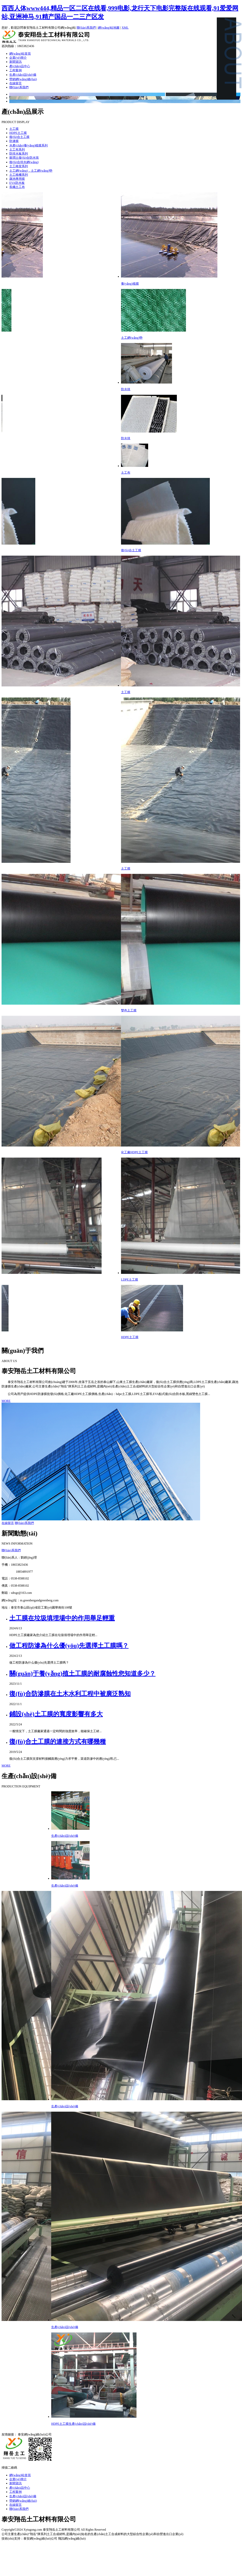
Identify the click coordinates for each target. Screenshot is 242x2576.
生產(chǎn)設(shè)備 (22, 74)
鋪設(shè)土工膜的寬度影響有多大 (56, 1713)
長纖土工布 (17, 187)
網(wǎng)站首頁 (20, 53)
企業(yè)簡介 (18, 57)
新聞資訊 (15, 61)
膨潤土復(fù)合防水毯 (24, 157)
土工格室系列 (18, 166)
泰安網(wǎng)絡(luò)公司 (35, 2434)
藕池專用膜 (17, 178)
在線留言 (15, 83)
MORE (6, 1401)
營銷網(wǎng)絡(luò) (23, 79)
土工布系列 (17, 149)
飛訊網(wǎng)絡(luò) (72, 2538)
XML (125, 27)
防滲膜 (14, 141)
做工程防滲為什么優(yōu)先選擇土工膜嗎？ (69, 1645)
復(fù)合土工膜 (19, 137)
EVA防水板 (17, 182)
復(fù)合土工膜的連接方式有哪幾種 (57, 1741)
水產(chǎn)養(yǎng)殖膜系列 (28, 145)
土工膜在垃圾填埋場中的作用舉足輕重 (62, 1618)
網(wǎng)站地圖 (108, 27)
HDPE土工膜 (18, 132)
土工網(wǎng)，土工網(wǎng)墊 (30, 170)
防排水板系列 (18, 153)
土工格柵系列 (18, 174)
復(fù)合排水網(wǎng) (24, 162)
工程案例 (15, 70)
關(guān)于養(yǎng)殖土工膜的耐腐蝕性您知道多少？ (82, 1673)
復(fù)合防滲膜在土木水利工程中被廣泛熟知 (70, 1693)
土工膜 (14, 128)
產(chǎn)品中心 (19, 66)
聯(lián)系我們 (86, 27)
